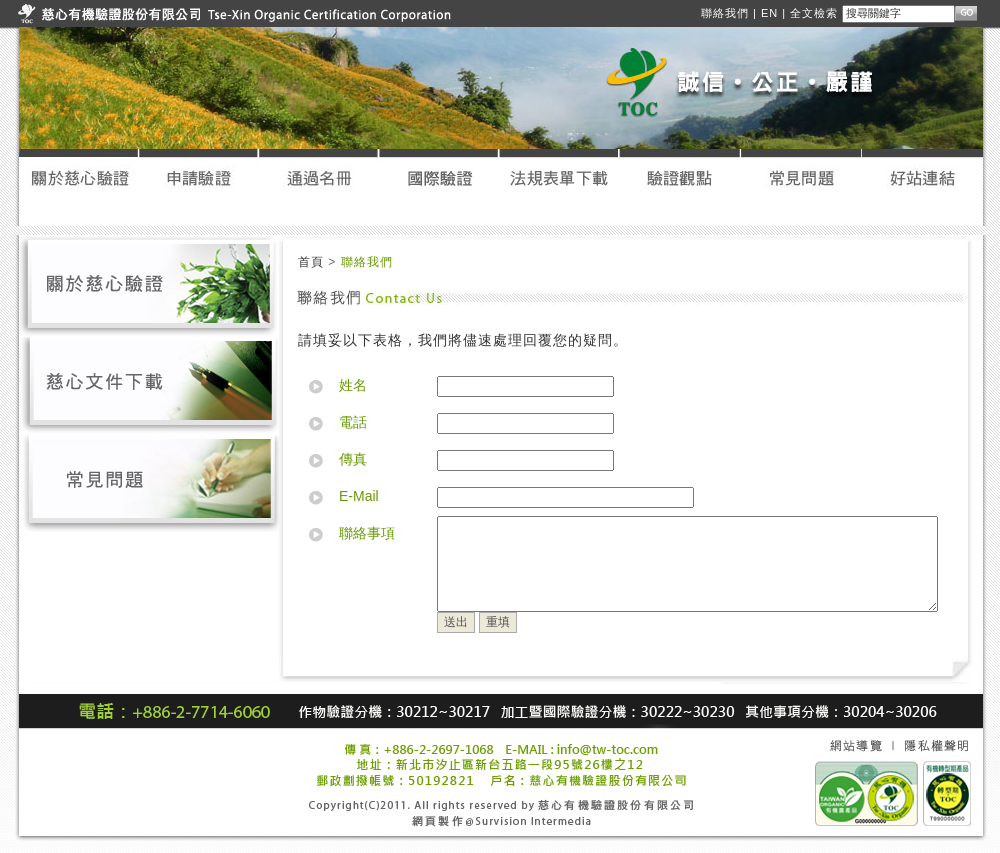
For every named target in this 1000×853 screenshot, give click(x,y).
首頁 (311, 253)
